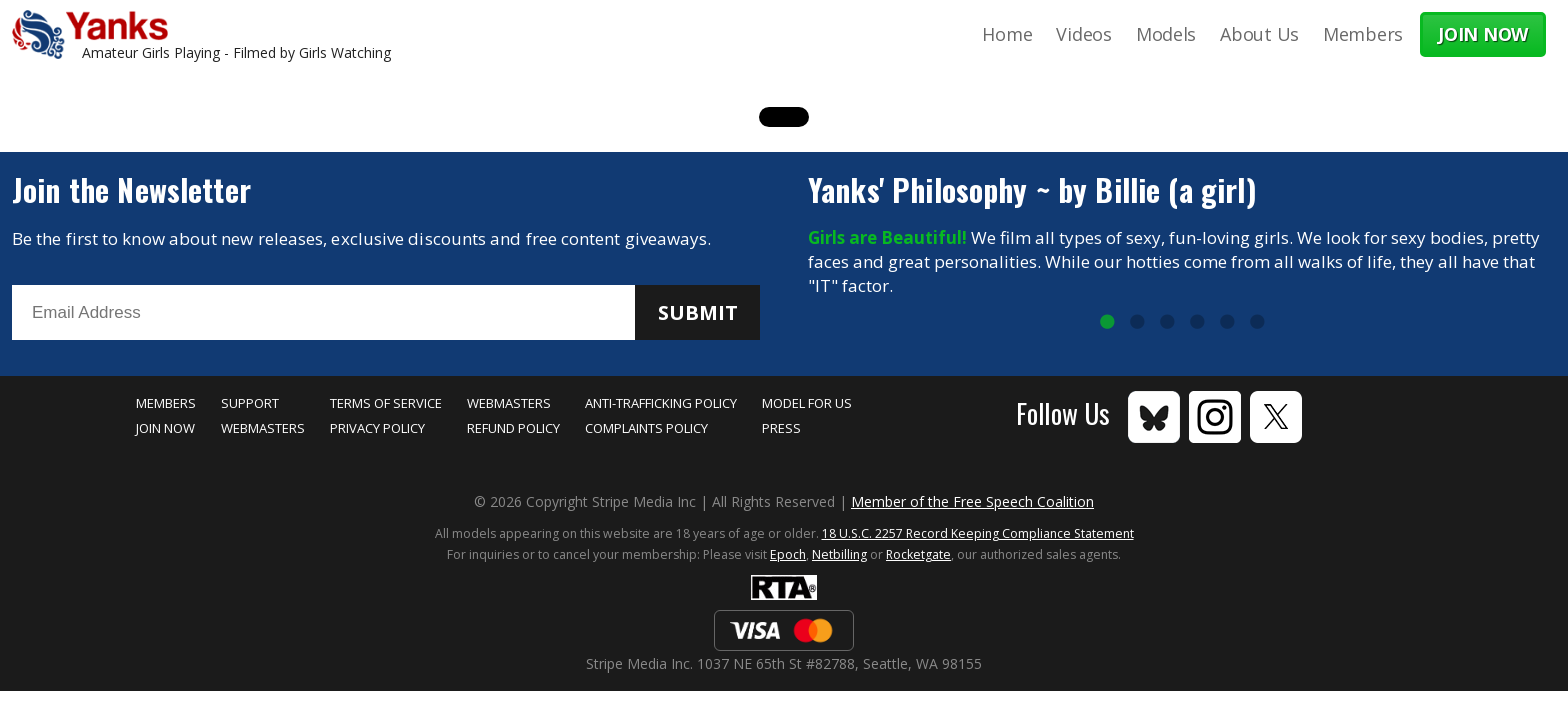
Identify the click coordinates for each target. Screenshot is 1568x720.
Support (250, 403)
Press (781, 428)
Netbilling (839, 554)
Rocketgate (918, 554)
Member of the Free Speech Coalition (972, 501)
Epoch (788, 554)
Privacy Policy (377, 428)
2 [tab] (1137, 323)
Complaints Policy (646, 428)
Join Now (165, 428)
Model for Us (807, 403)
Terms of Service (386, 403)
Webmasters (263, 428)
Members (1363, 34)
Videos (1083, 34)
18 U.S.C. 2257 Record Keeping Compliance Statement (978, 533)
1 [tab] (1107, 323)
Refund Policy (513, 428)
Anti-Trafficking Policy (661, 403)
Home (1007, 34)
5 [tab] (1227, 323)
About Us (1259, 34)
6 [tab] (1257, 323)
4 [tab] (1197, 323)
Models (1166, 34)
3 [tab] (1167, 323)
